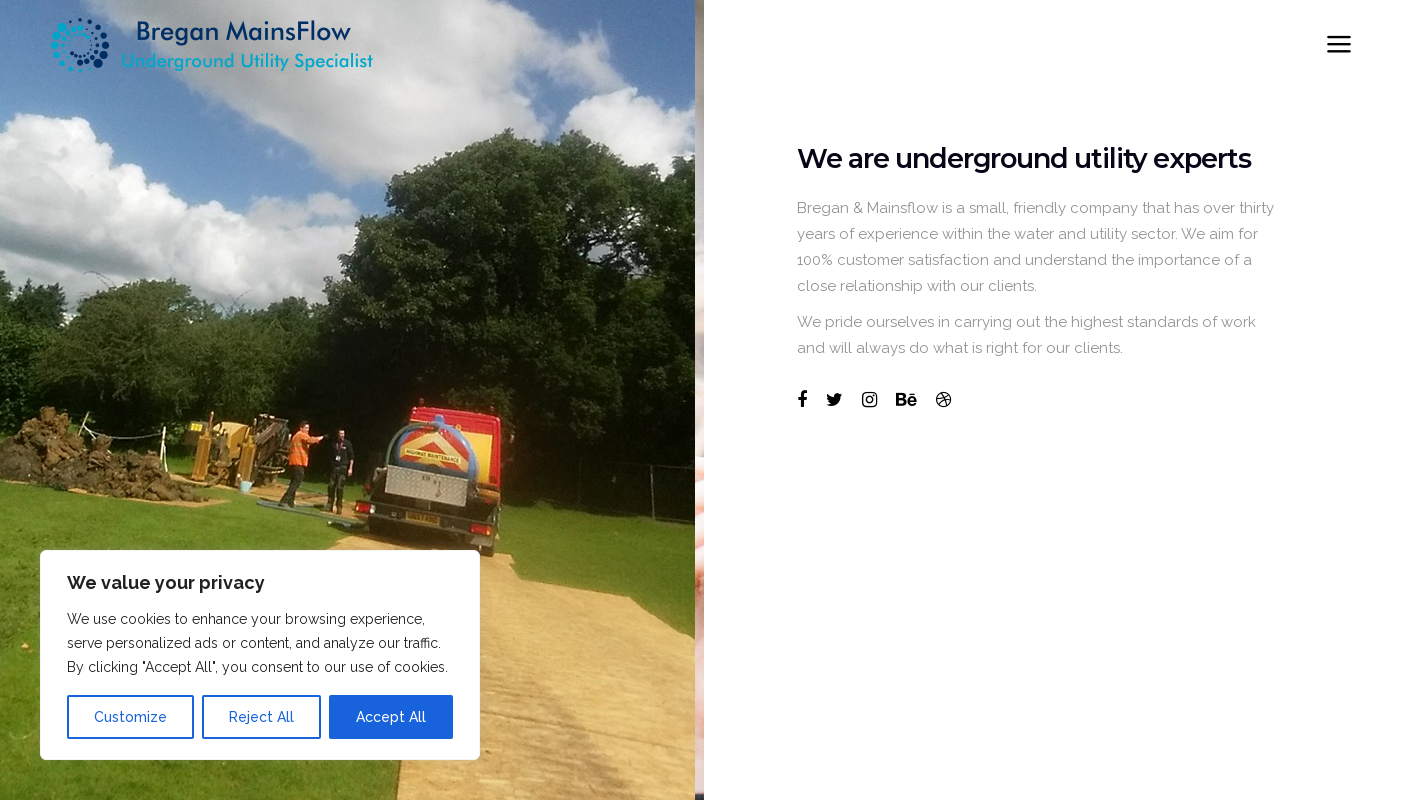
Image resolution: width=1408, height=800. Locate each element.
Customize (130, 717)
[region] (260, 655)
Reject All (261, 717)
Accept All (391, 717)
